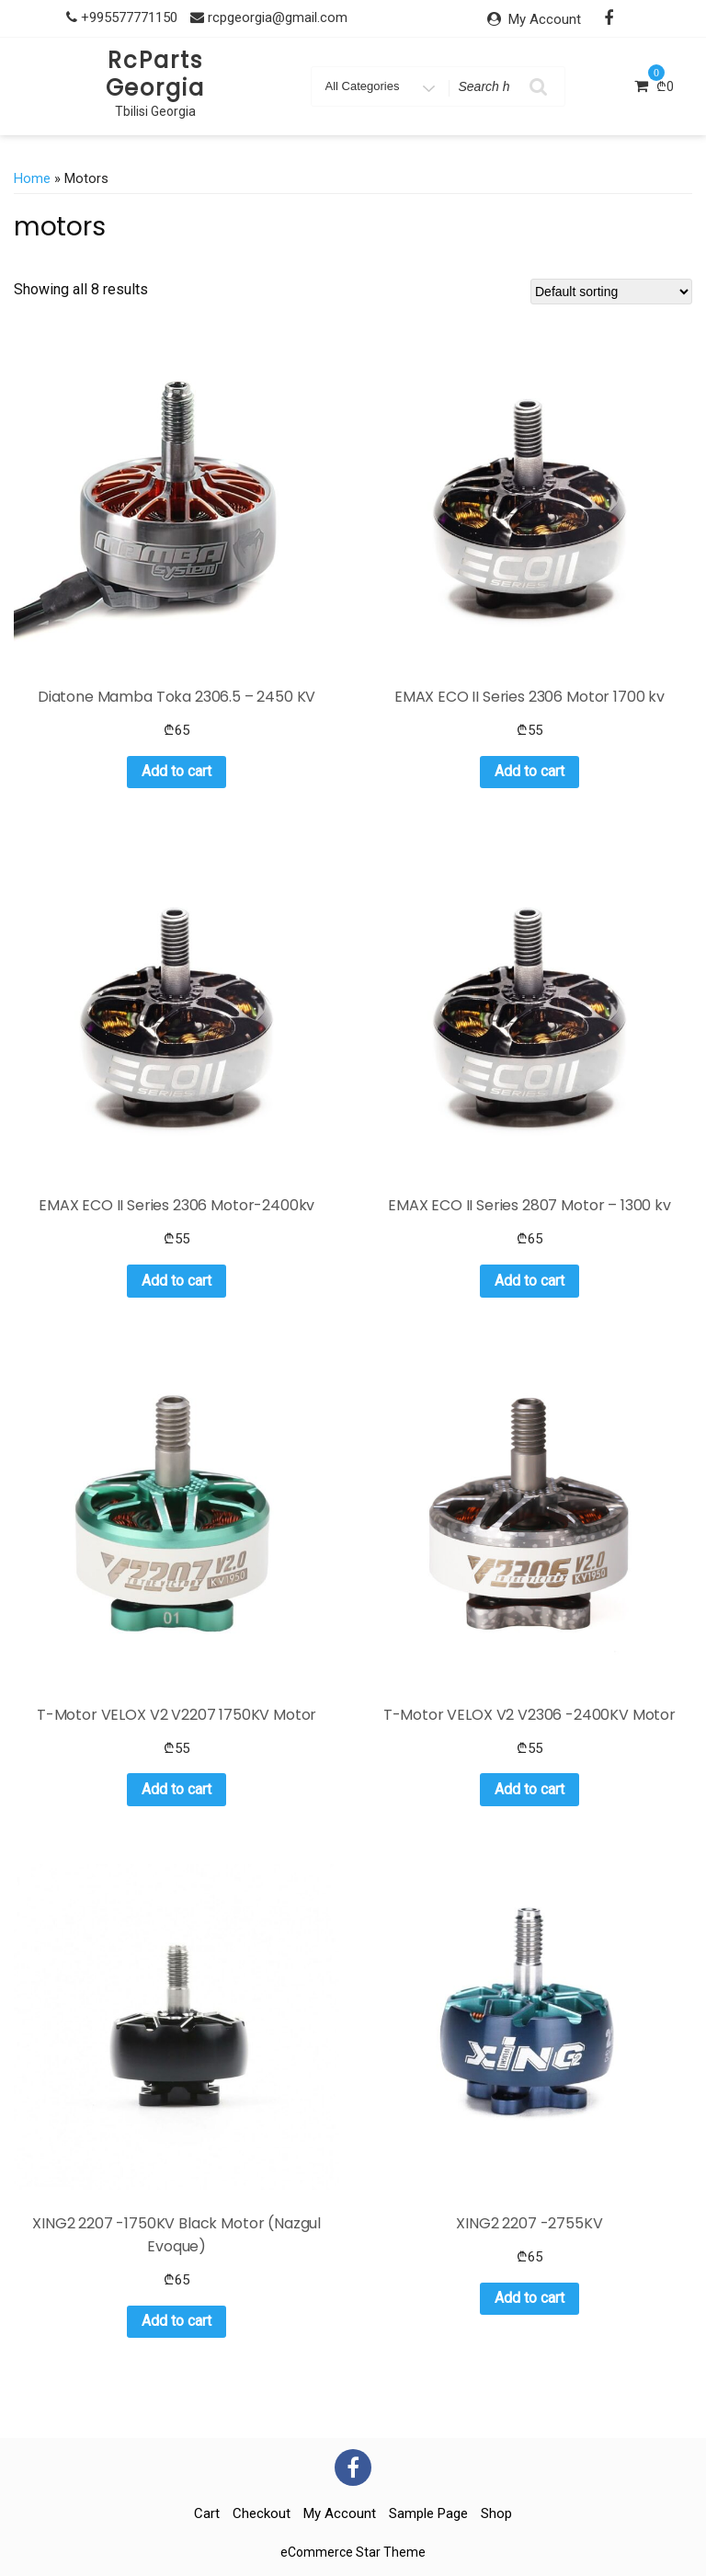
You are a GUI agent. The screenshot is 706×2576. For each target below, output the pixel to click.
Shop (496, 2513)
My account (339, 2513)
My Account (544, 19)
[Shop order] (611, 291)
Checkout (261, 2513)
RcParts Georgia (155, 74)
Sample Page (428, 2513)
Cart (207, 2513)
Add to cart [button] (176, 771)
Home (32, 178)
